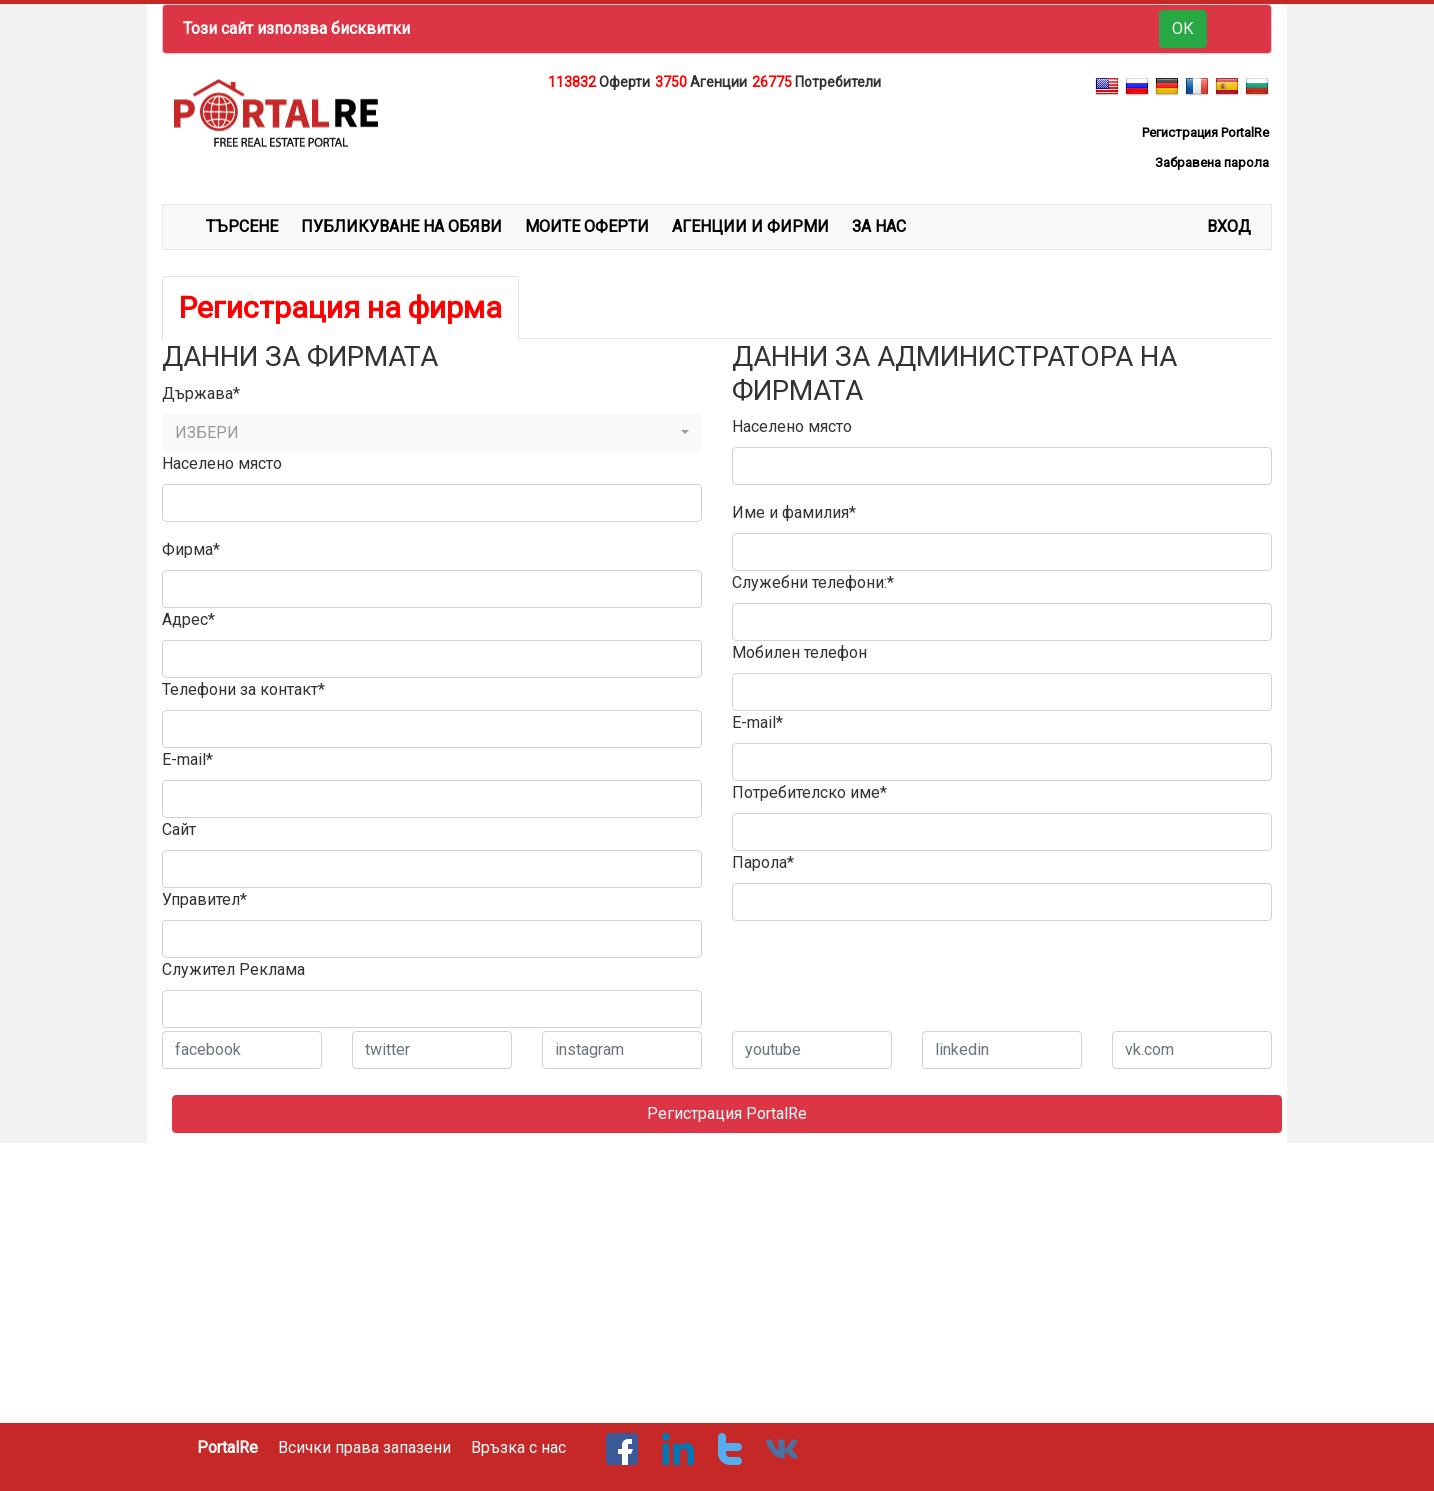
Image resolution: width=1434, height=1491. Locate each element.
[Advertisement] (717, 144)
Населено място (222, 463)
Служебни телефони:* (813, 582)
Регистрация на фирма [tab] (340, 307)
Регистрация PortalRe (727, 1113)
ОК (1183, 28)
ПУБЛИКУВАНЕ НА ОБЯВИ (401, 226)
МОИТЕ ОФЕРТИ (587, 226)
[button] (432, 433)
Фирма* (191, 549)
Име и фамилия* (794, 512)
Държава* (201, 393)
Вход (1229, 226)
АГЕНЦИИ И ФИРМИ (750, 226)
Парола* (763, 862)
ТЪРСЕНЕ (242, 226)
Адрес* (188, 619)
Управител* (204, 899)
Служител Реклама (233, 969)
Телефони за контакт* (243, 689)
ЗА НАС (879, 226)
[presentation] (884, 976)
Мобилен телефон (799, 652)
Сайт (179, 829)
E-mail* (187, 759)
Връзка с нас (518, 1447)
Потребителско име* (809, 792)
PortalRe (227, 1447)
